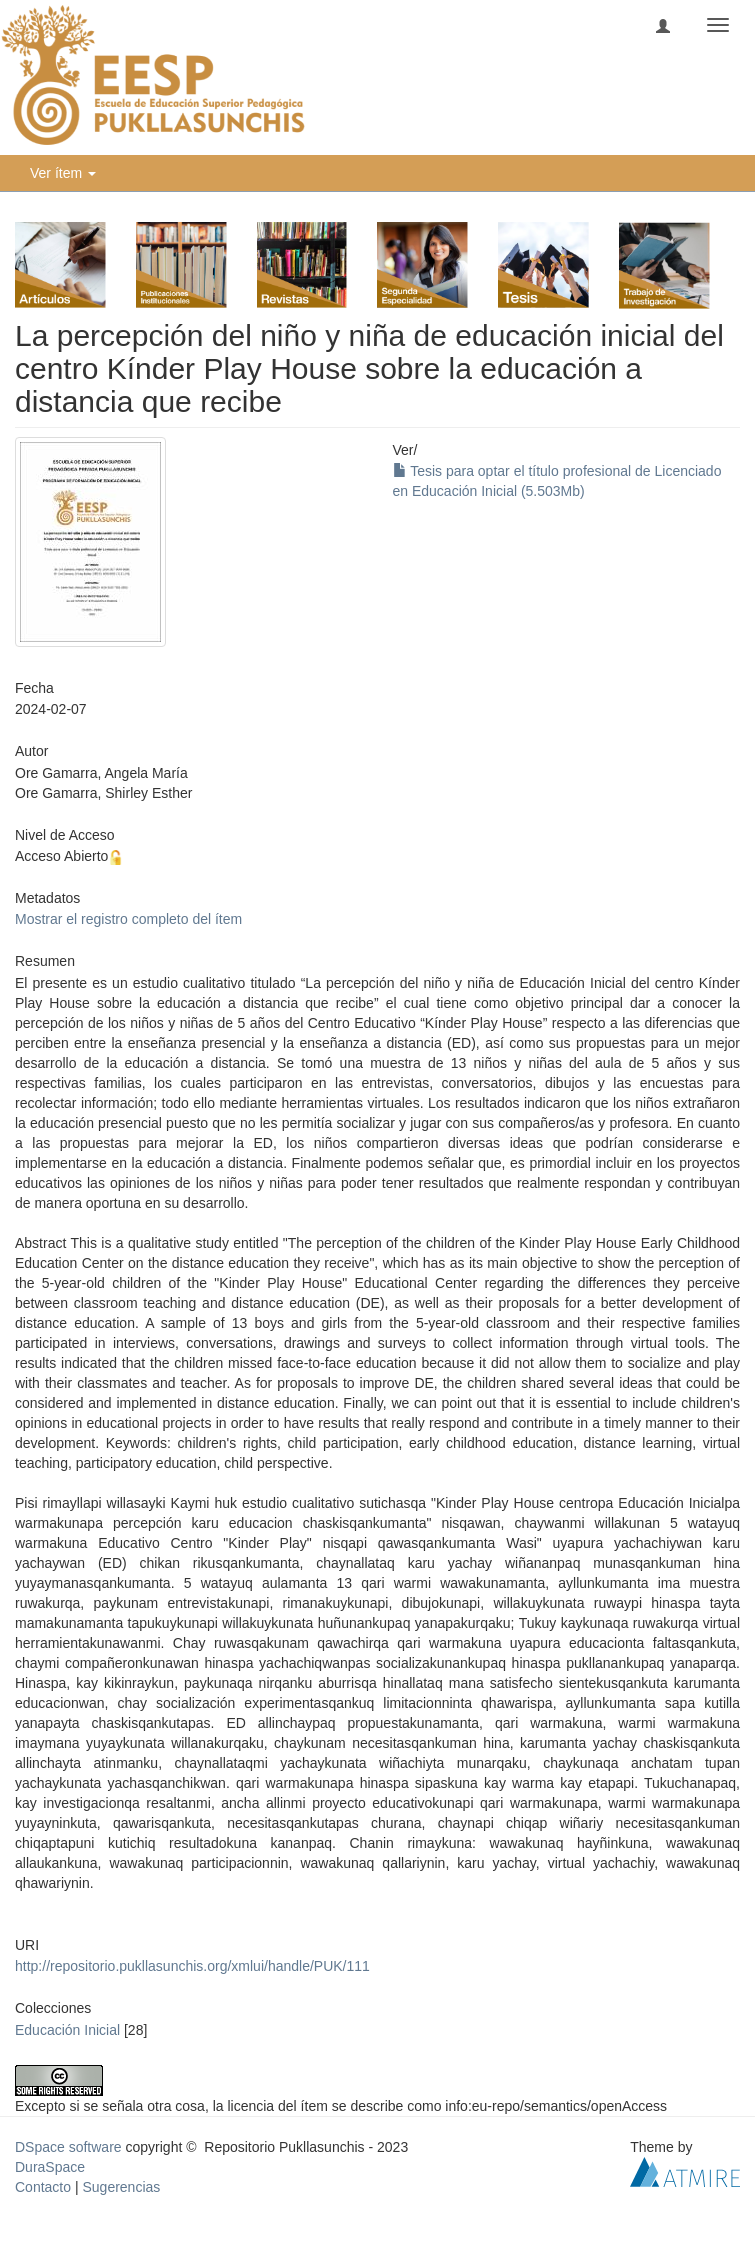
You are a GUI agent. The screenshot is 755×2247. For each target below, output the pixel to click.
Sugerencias (121, 2187)
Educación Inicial (67, 2030)
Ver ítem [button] (63, 173)
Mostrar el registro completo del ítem (128, 919)
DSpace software (68, 2147)
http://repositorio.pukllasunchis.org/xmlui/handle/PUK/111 (192, 1966)
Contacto (43, 2187)
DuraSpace (50, 2167)
